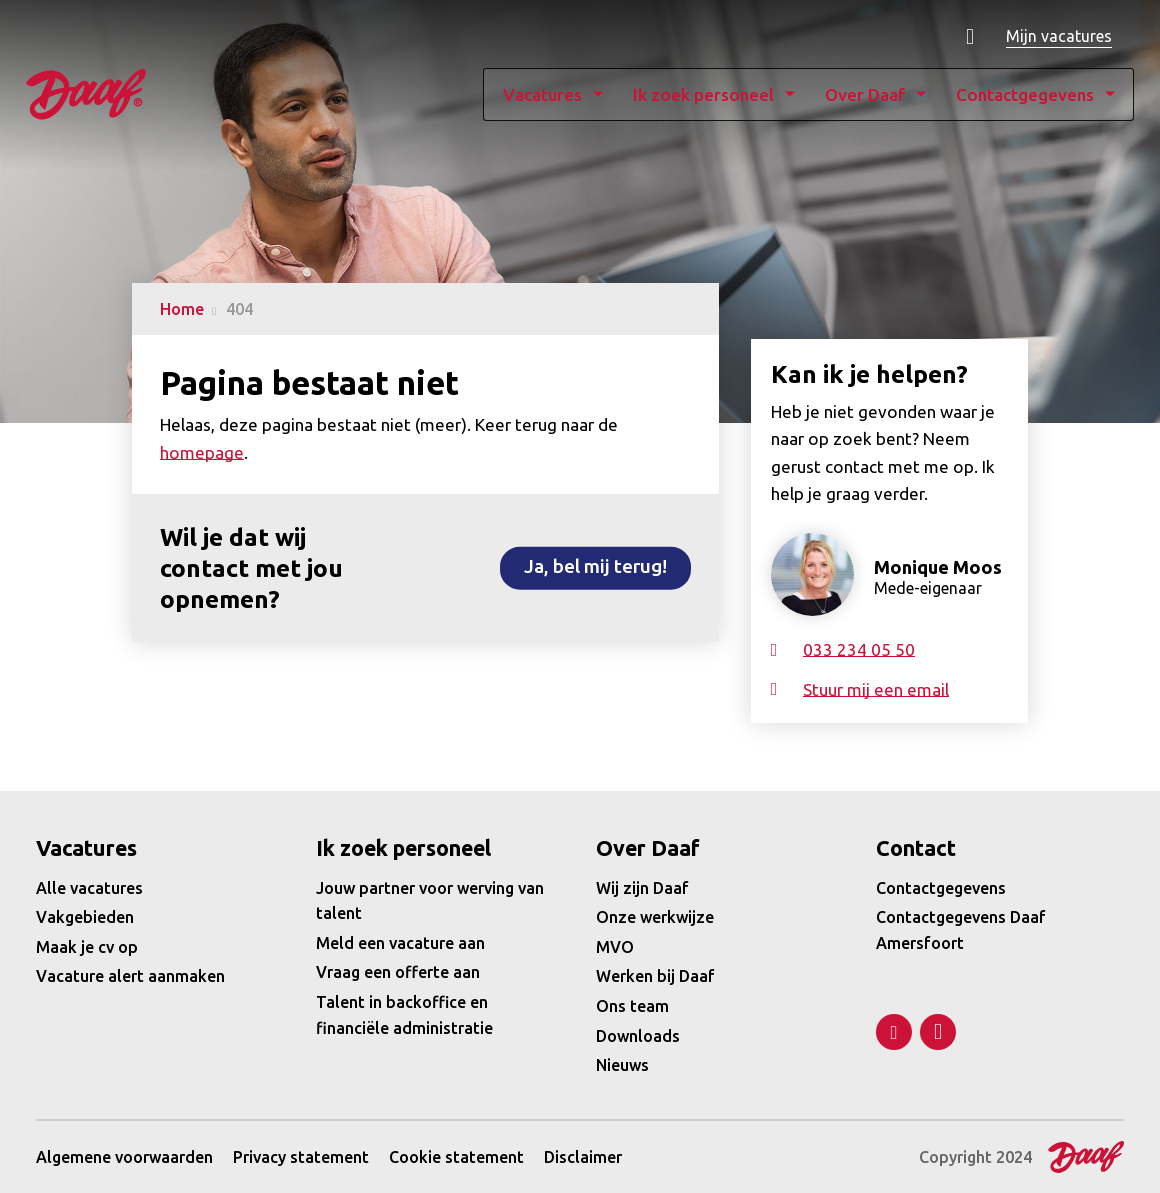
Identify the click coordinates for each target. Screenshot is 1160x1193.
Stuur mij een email (876, 689)
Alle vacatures (89, 888)
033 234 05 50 (859, 649)
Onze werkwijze (655, 917)
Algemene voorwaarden (124, 1157)
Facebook (938, 1032)
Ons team (632, 1006)
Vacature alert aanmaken (130, 976)
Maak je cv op (87, 947)
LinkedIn (894, 1032)
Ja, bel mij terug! (595, 566)
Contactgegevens (997, 95)
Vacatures (514, 95)
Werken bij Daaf (655, 976)
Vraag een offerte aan (398, 972)
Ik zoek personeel (675, 95)
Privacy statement (301, 1157)
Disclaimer (583, 1157)
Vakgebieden (85, 917)
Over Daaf (837, 95)
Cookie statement (456, 1157)
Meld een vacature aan (400, 943)
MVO (615, 947)
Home (182, 309)
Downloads (638, 1036)
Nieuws (622, 1065)
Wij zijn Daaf (642, 888)
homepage (202, 452)
